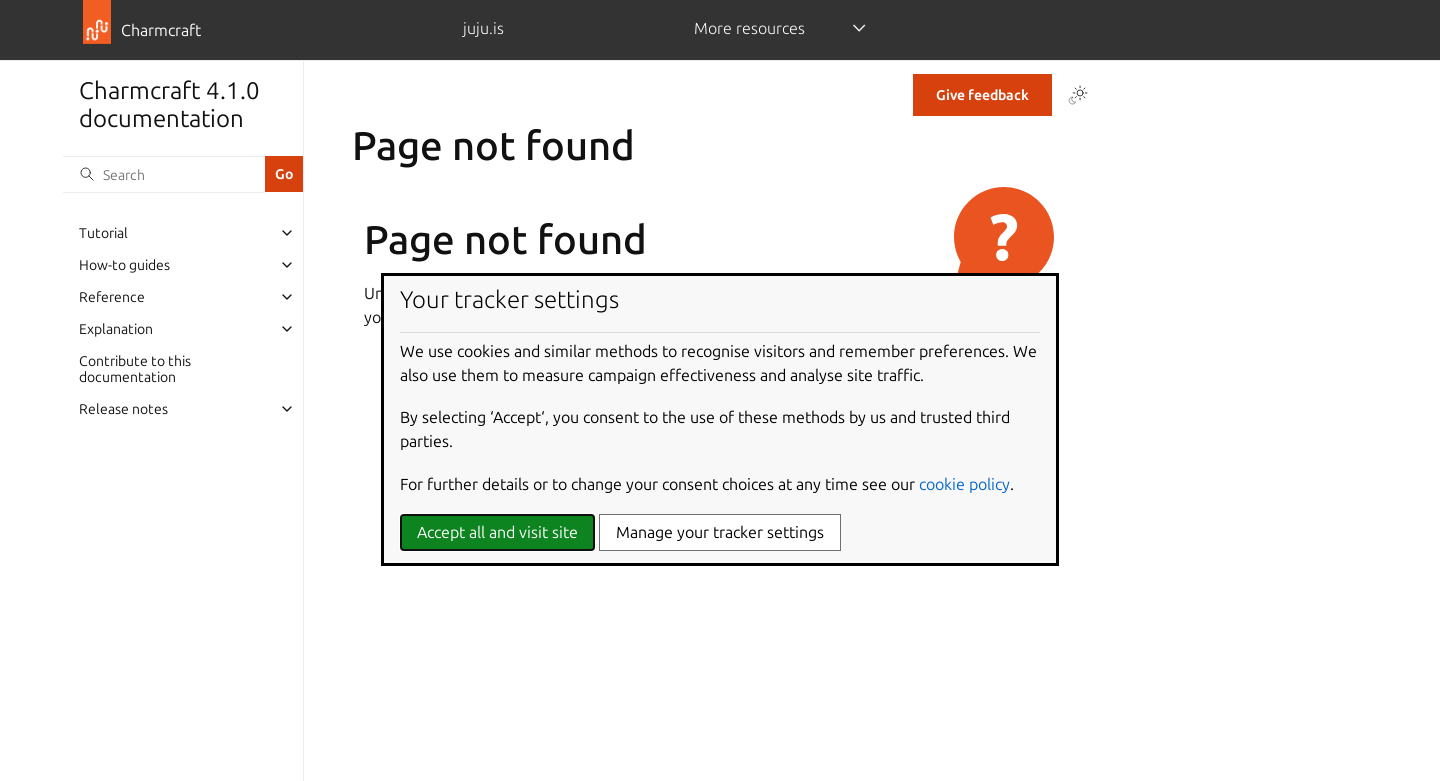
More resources (749, 28)
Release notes (123, 409)
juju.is (483, 28)
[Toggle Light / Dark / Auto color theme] (1078, 95)
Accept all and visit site (497, 532)
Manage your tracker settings (720, 532)
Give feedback (982, 95)
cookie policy (964, 484)
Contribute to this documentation (135, 369)
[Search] (164, 174)
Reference (112, 297)
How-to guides (124, 265)
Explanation (116, 329)
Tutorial (103, 233)
